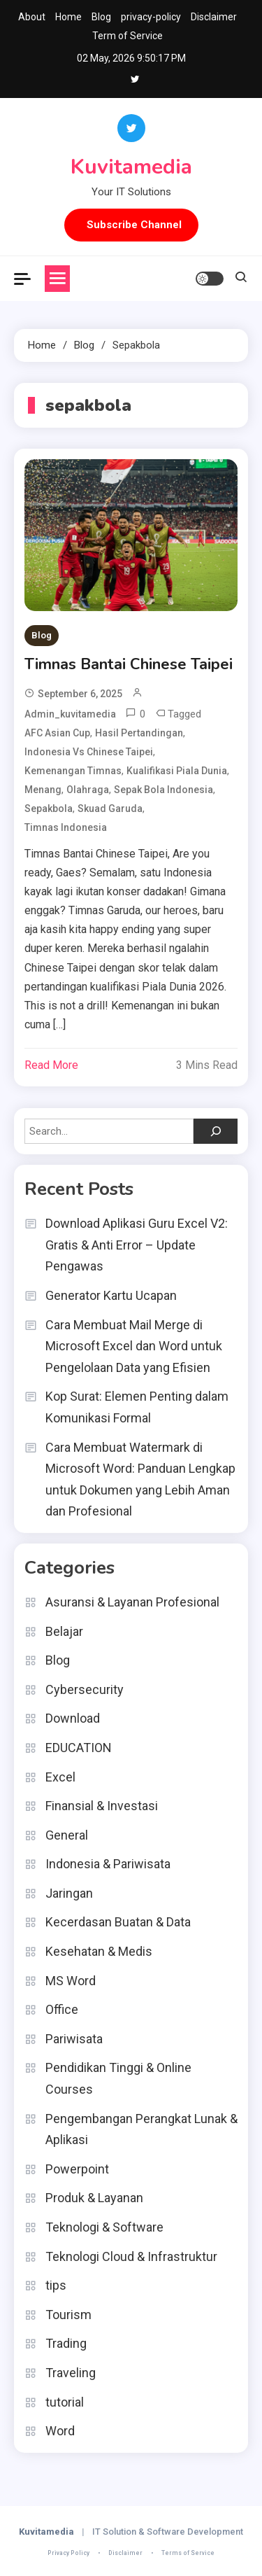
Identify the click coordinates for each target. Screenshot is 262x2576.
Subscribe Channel (134, 224)
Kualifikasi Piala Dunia (176, 770)
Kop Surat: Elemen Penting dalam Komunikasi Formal (136, 1407)
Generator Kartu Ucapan (111, 1295)
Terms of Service (187, 2552)
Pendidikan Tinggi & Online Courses (118, 2078)
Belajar (64, 1631)
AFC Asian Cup (57, 732)
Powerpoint (77, 2169)
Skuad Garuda (110, 808)
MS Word (70, 1980)
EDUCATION (78, 1747)
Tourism (68, 2314)
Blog (101, 16)
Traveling (70, 2372)
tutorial (64, 2402)
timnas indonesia (65, 827)
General (66, 1835)
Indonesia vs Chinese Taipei (88, 751)
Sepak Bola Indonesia (163, 789)
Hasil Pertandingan (139, 732)
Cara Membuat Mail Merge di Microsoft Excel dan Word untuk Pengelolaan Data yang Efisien (133, 1346)
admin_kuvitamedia (70, 714)
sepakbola (48, 808)
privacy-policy (151, 16)
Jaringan (69, 1893)
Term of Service (127, 35)
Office (61, 2009)
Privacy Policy (68, 2552)
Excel (60, 1777)
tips (55, 2285)
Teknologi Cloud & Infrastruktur (131, 2256)
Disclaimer (214, 16)
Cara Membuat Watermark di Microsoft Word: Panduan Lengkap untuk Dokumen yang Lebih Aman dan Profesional (140, 1479)
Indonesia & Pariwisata (107, 1863)
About (31, 16)
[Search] (216, 1131)
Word (60, 2430)
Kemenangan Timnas (73, 770)
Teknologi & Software (104, 2227)
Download (72, 1718)
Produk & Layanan (94, 2197)
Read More (51, 1065)
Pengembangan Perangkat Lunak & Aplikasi (141, 2129)
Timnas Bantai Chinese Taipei (128, 664)
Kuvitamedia (131, 167)
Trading (66, 2343)
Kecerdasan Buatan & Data (118, 1921)
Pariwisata (74, 2038)
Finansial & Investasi (101, 1805)
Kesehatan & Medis (98, 1951)
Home (68, 16)
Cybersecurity (84, 1689)
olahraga (87, 789)
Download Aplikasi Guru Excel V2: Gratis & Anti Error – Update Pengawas (136, 1244)
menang (42, 789)
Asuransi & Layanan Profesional (132, 1602)
